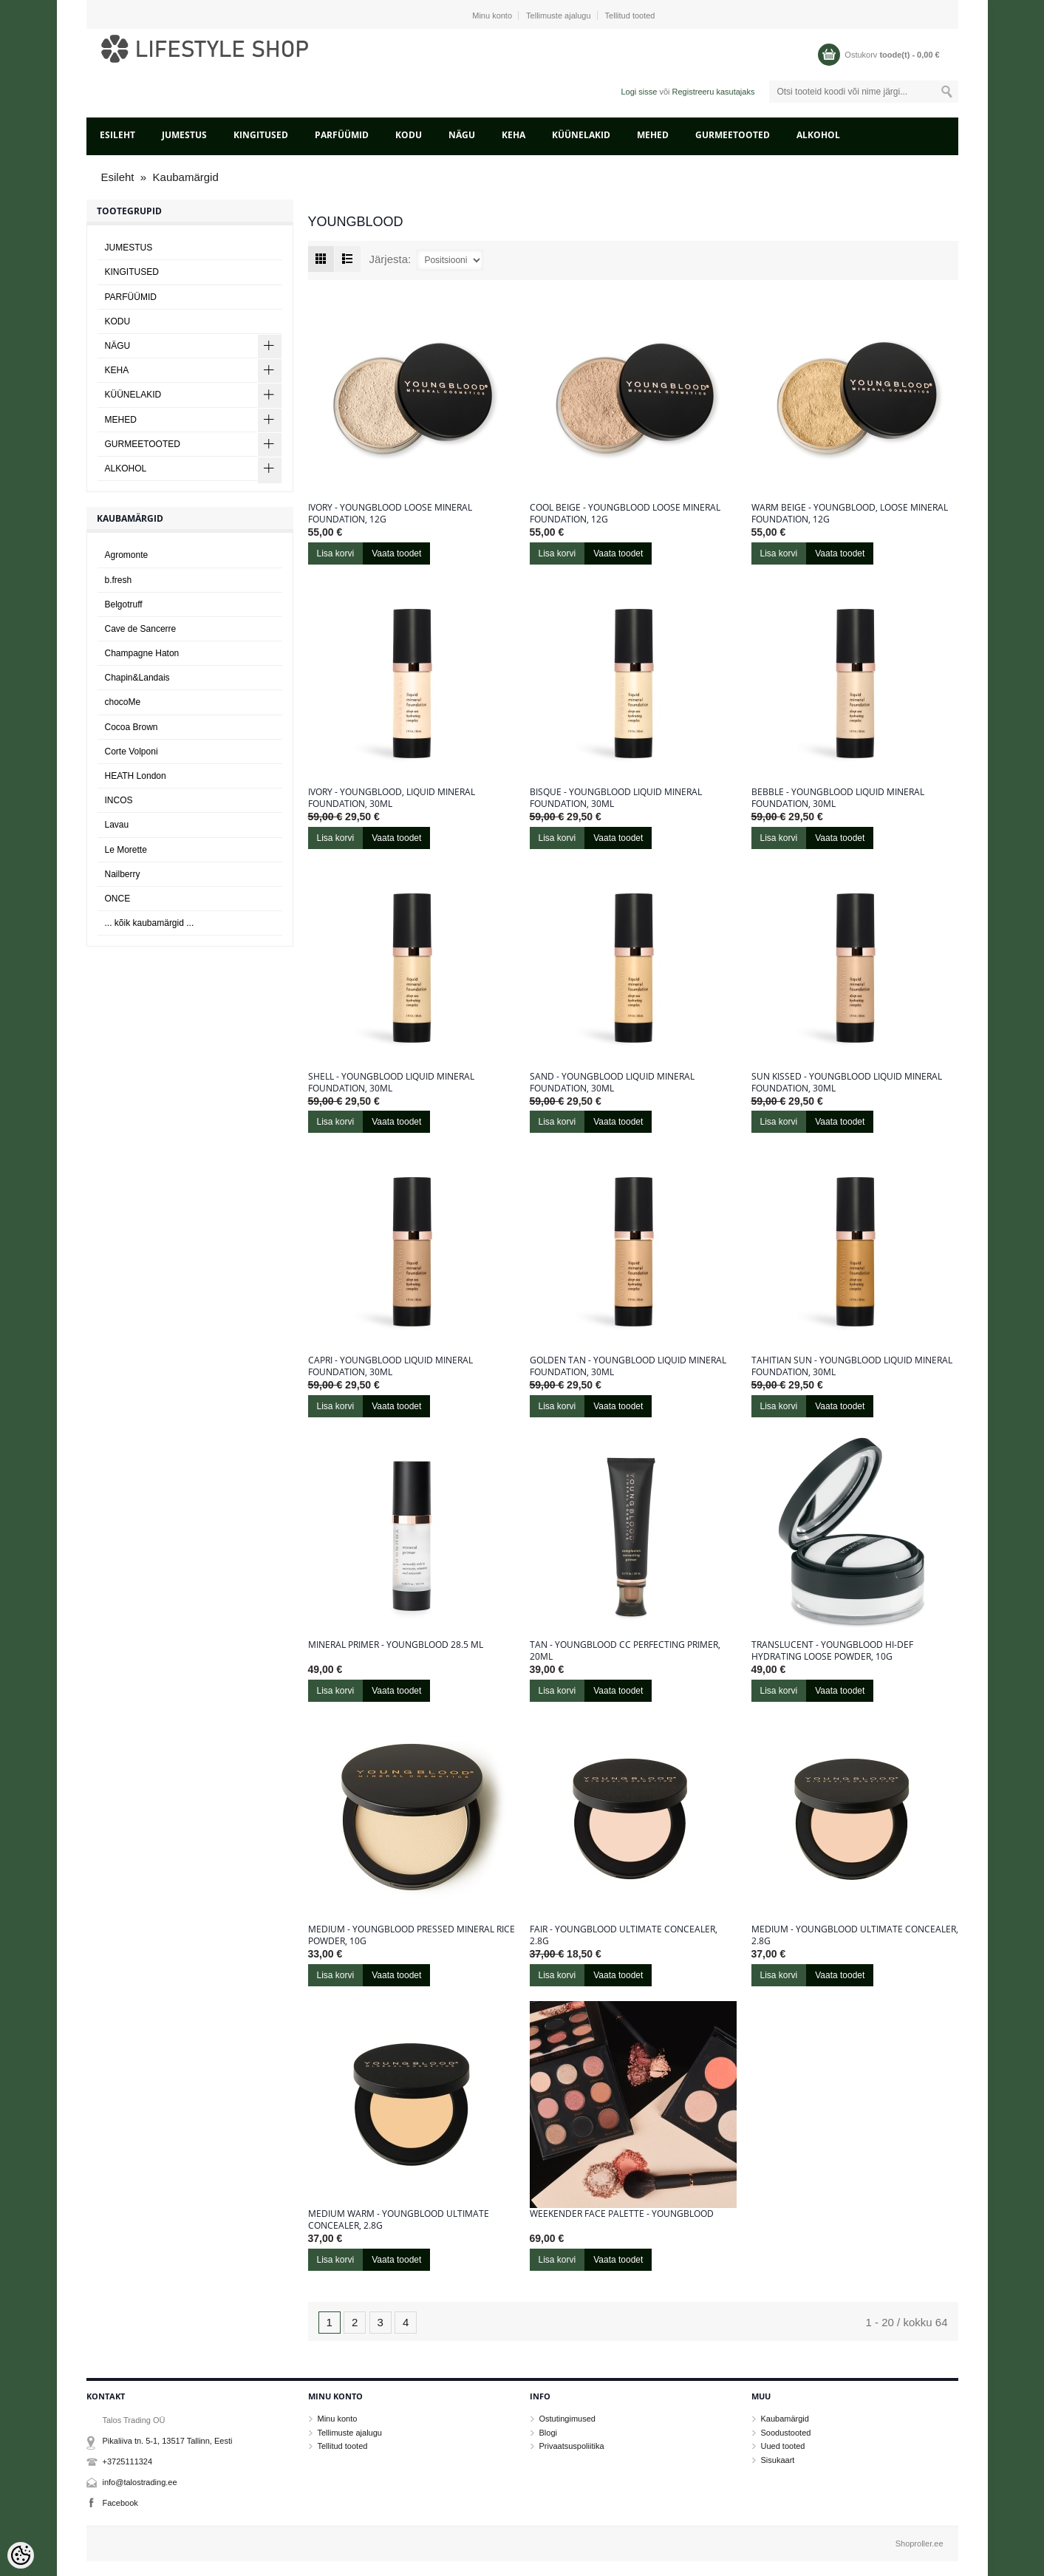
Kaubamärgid (186, 177)
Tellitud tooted (630, 15)
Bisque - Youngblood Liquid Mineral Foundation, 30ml (616, 798)
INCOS (119, 800)
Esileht (117, 135)
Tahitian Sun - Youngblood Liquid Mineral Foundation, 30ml (851, 1366)
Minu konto (492, 15)
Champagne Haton (142, 653)
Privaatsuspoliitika (571, 2446)
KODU (408, 135)
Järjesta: (390, 259)
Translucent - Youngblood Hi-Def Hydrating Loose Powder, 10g (832, 1651)
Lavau (117, 825)
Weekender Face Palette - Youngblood (622, 2214)
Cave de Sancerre (141, 629)
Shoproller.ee (919, 2543)
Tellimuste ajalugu (558, 15)
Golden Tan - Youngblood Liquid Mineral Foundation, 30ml (628, 1366)
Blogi (548, 2432)
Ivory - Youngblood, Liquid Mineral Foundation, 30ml (391, 798)
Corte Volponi (131, 751)
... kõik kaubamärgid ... (149, 923)
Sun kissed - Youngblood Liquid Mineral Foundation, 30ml (846, 1082)
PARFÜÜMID (342, 135)
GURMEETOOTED (732, 135)
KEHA (513, 135)
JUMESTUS (184, 135)
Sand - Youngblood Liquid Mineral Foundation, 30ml (612, 1082)
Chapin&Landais (137, 677)
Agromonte (127, 555)
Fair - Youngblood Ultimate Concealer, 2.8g (623, 1935)
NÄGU (461, 135)
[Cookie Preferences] (20, 2555)
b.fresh (118, 580)
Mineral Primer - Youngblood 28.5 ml (395, 1645)
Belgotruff (124, 604)
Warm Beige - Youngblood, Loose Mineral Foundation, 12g (849, 513)
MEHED (653, 135)
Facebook (120, 2502)
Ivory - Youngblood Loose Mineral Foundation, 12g (390, 513)
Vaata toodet (396, 553)
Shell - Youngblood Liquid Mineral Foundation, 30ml (391, 1082)
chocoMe (123, 702)
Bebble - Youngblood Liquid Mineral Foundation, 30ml (837, 798)
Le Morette (126, 850)
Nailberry (122, 874)
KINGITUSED (260, 135)
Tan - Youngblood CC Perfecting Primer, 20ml (625, 1651)
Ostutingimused (567, 2418)
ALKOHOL (818, 135)
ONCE (118, 898)
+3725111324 (128, 2461)
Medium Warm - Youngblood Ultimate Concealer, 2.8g (398, 2220)
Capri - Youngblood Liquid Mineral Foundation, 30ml (390, 1366)
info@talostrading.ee (140, 2482)
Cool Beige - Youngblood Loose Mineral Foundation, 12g (625, 513)
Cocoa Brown (131, 727)
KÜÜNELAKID (581, 135)
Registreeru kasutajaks (713, 91)
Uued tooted (783, 2446)
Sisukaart (778, 2460)
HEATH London (135, 776)
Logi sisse (639, 91)
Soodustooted (786, 2432)
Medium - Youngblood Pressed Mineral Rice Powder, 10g (411, 1935)
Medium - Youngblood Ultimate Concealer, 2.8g (854, 1935)
